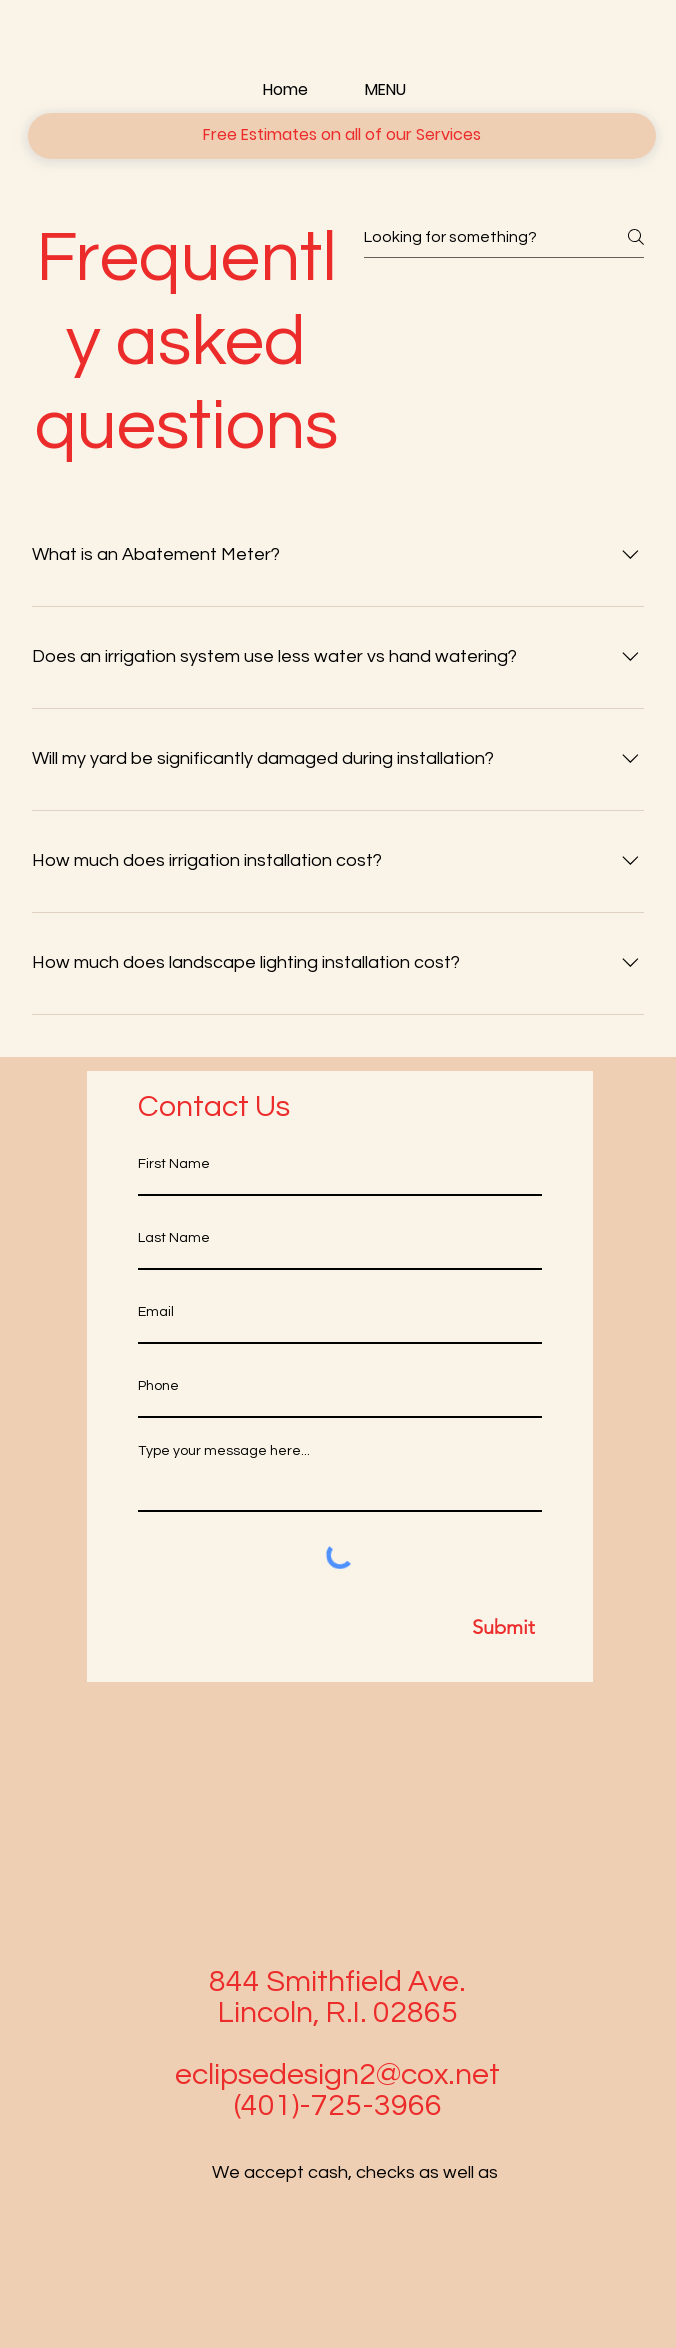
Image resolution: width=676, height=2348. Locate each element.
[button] (342, 136)
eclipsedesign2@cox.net (337, 2074)
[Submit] (340, 1627)
